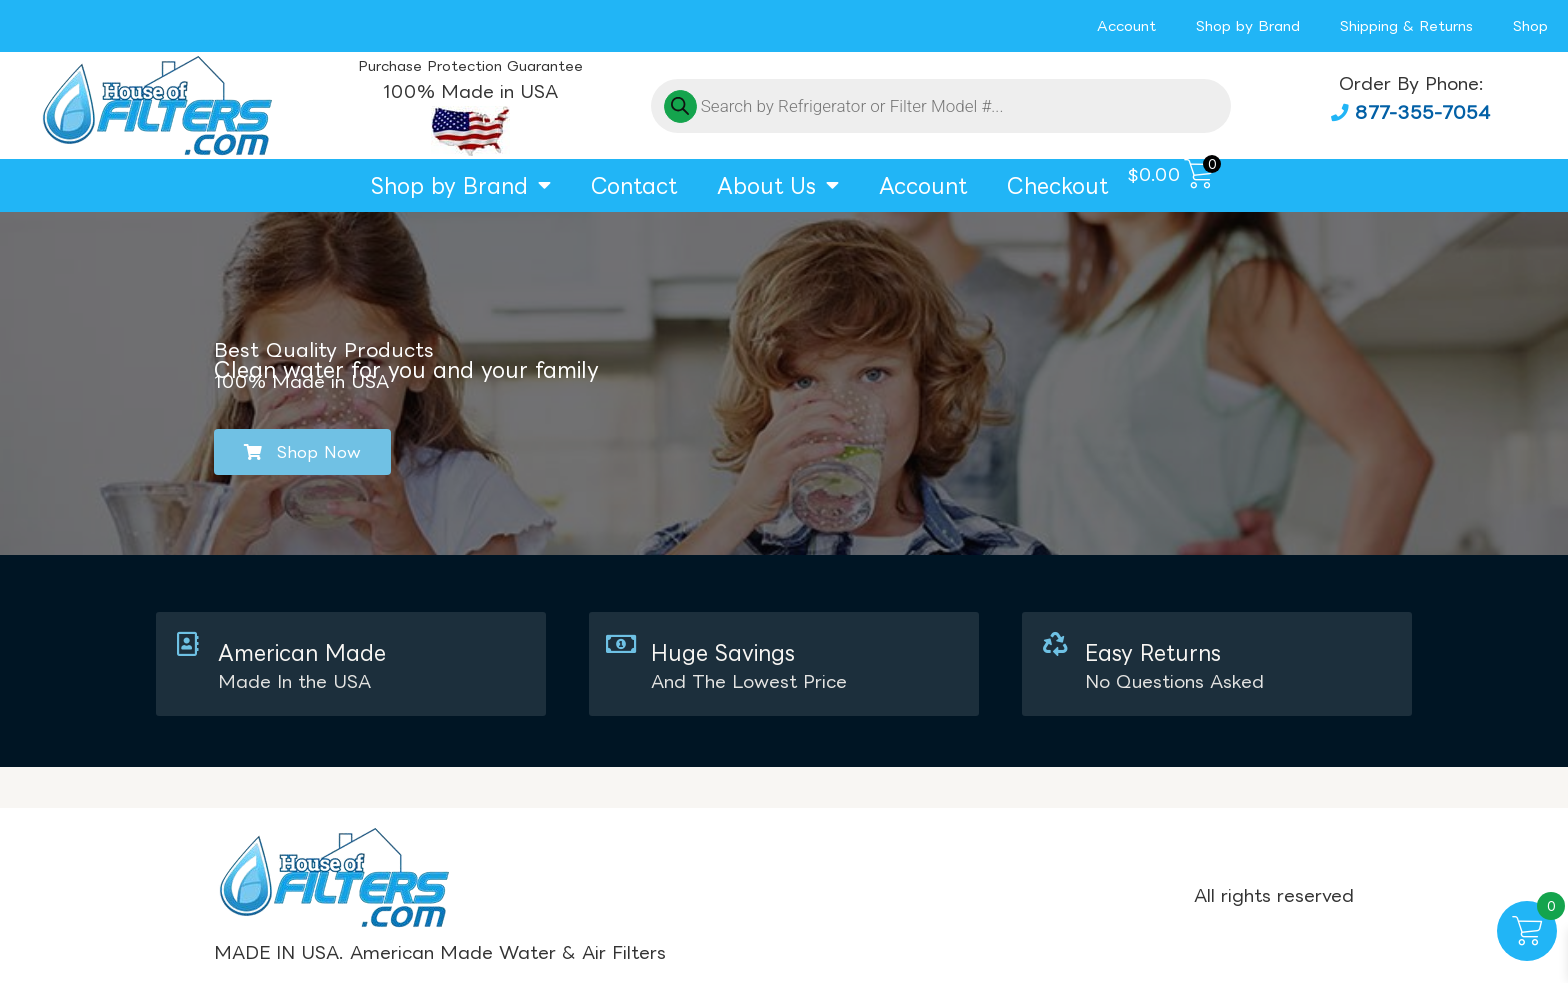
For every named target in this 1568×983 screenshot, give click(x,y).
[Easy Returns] (1054, 644)
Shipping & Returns (1406, 25)
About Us (778, 185)
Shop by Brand (1248, 25)
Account (1126, 25)
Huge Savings (723, 652)
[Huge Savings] (621, 644)
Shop (1530, 25)
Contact (634, 185)
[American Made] (188, 644)
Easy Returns (1152, 652)
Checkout (1057, 185)
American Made (302, 652)
